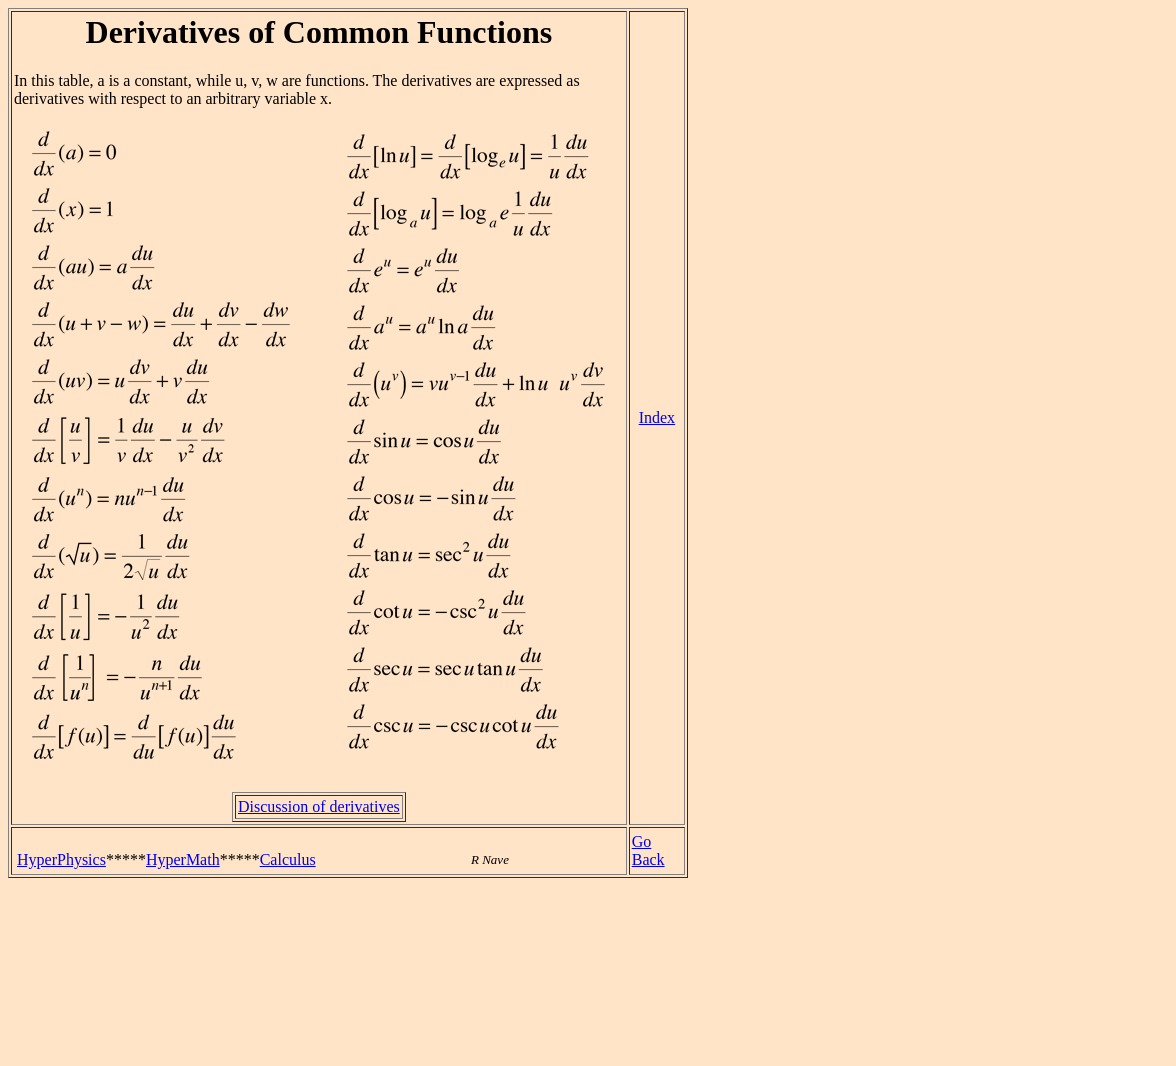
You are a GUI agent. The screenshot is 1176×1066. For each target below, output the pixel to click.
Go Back (648, 850)
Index (657, 417)
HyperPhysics (61, 859)
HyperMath (183, 859)
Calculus (288, 859)
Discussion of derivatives (319, 806)
